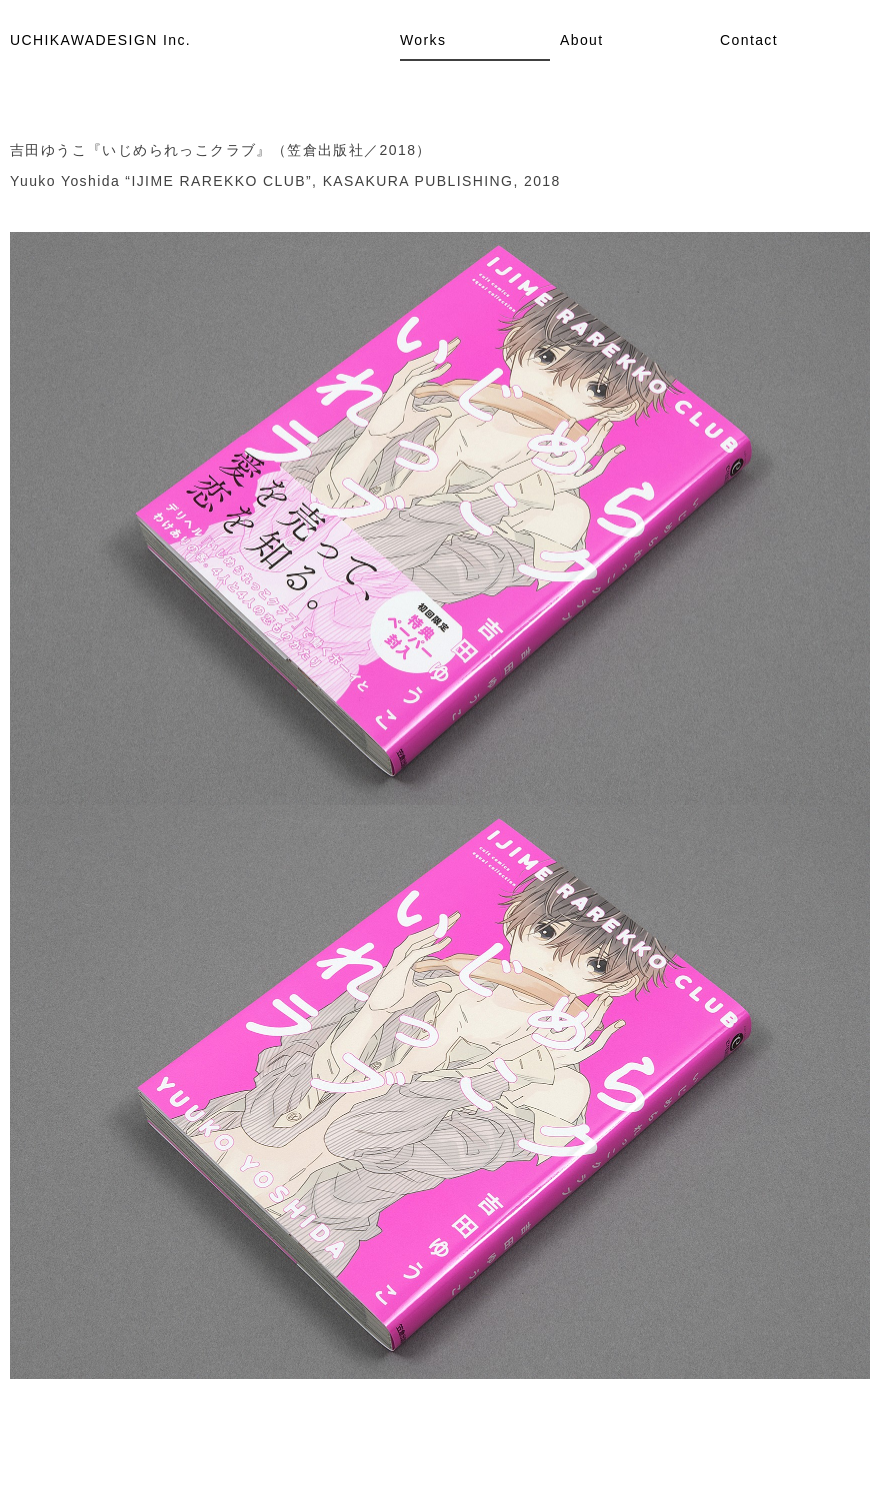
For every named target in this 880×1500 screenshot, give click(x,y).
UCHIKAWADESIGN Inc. (100, 40)
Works (423, 40)
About (582, 40)
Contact (749, 40)
